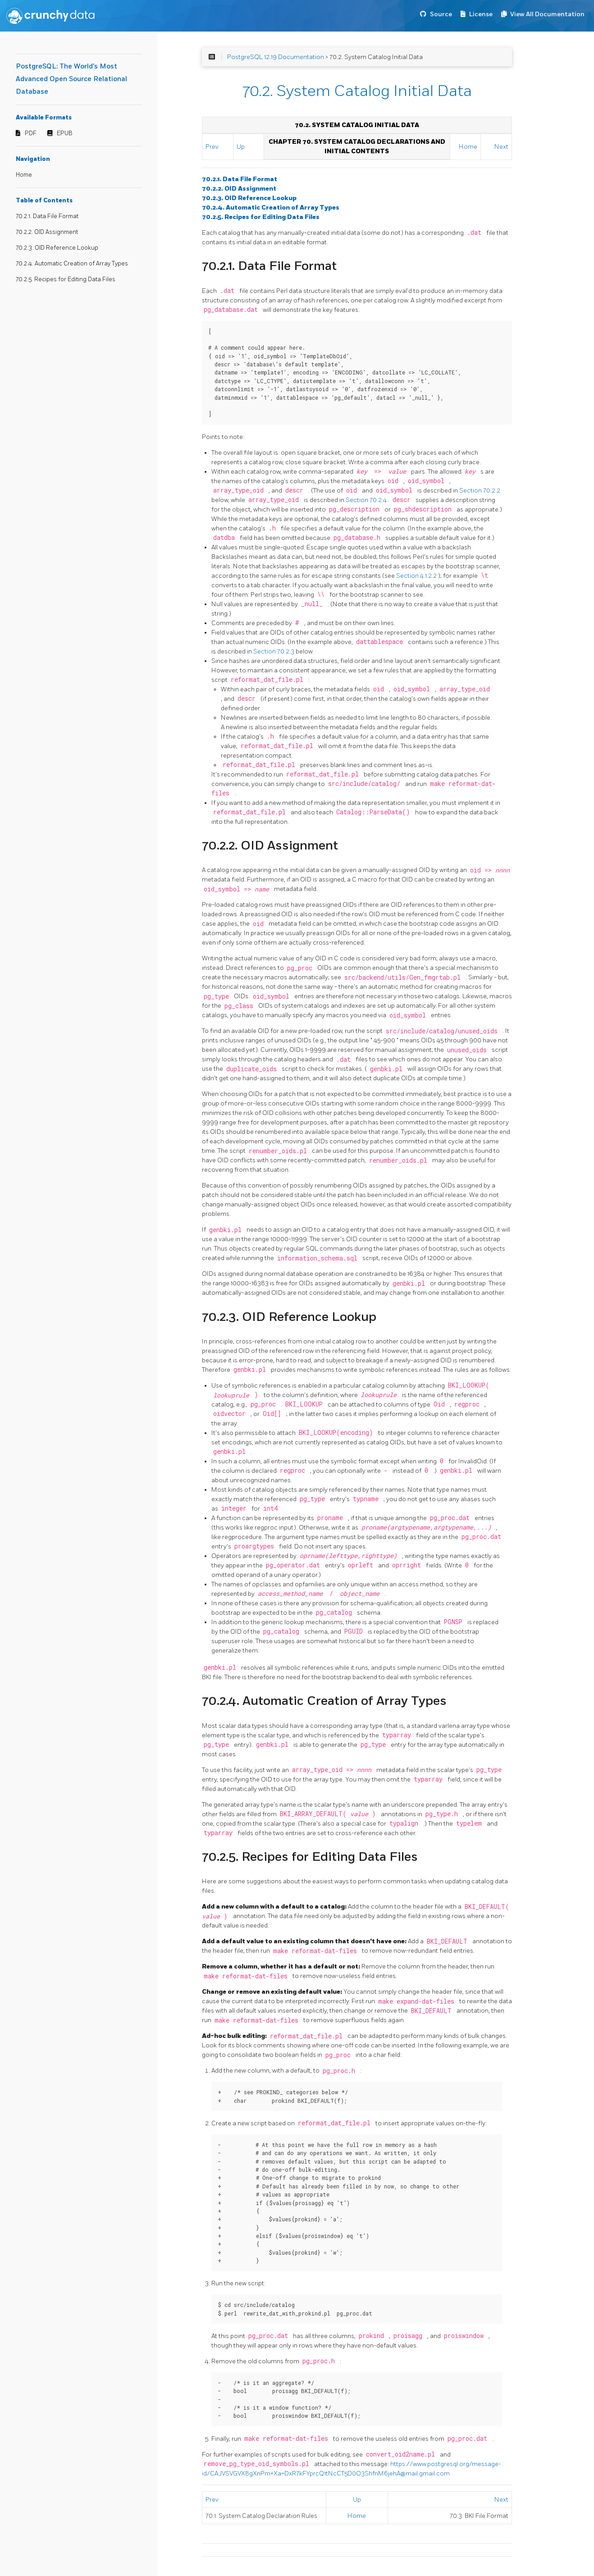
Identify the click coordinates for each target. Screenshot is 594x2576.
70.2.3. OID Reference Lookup (57, 247)
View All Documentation (547, 14)
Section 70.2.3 (274, 651)
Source (441, 14)
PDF (31, 133)
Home (24, 174)
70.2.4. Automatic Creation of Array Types (72, 263)
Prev (212, 147)
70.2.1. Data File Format (47, 216)
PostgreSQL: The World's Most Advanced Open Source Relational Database (71, 79)
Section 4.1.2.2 (417, 576)
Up (241, 147)
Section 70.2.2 (479, 490)
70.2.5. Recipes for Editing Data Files (65, 279)
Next (501, 147)
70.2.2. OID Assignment (47, 232)
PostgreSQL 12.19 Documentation (275, 57)
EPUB (65, 133)
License (481, 14)
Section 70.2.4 (367, 500)
